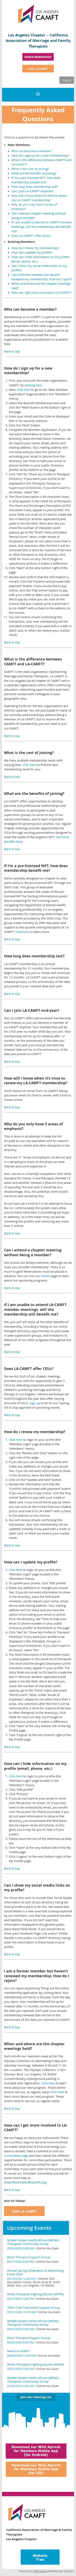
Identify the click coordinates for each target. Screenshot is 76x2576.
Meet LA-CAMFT (18, 2351)
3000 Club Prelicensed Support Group (33, 2307)
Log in (66, 80)
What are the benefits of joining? (33, 173)
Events (45, 1276)
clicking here (33, 385)
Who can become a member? (31, 151)
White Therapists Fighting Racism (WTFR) (35, 2294)
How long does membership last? (34, 187)
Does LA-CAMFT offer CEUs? (30, 236)
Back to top (12, 351)
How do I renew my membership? (35, 248)
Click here (29, 765)
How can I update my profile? (31, 252)
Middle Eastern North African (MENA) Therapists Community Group (33, 2242)
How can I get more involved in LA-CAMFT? (41, 292)
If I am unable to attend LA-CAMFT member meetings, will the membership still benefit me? (41, 226)
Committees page (16, 2155)
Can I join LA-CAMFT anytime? (32, 191)
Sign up (35, 1403)
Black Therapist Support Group (28, 2257)
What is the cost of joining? (30, 169)
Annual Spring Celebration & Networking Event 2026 (35, 2272)
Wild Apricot (40, 2571)
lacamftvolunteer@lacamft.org (25, 2182)
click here (23, 390)
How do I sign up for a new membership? (40, 155)
